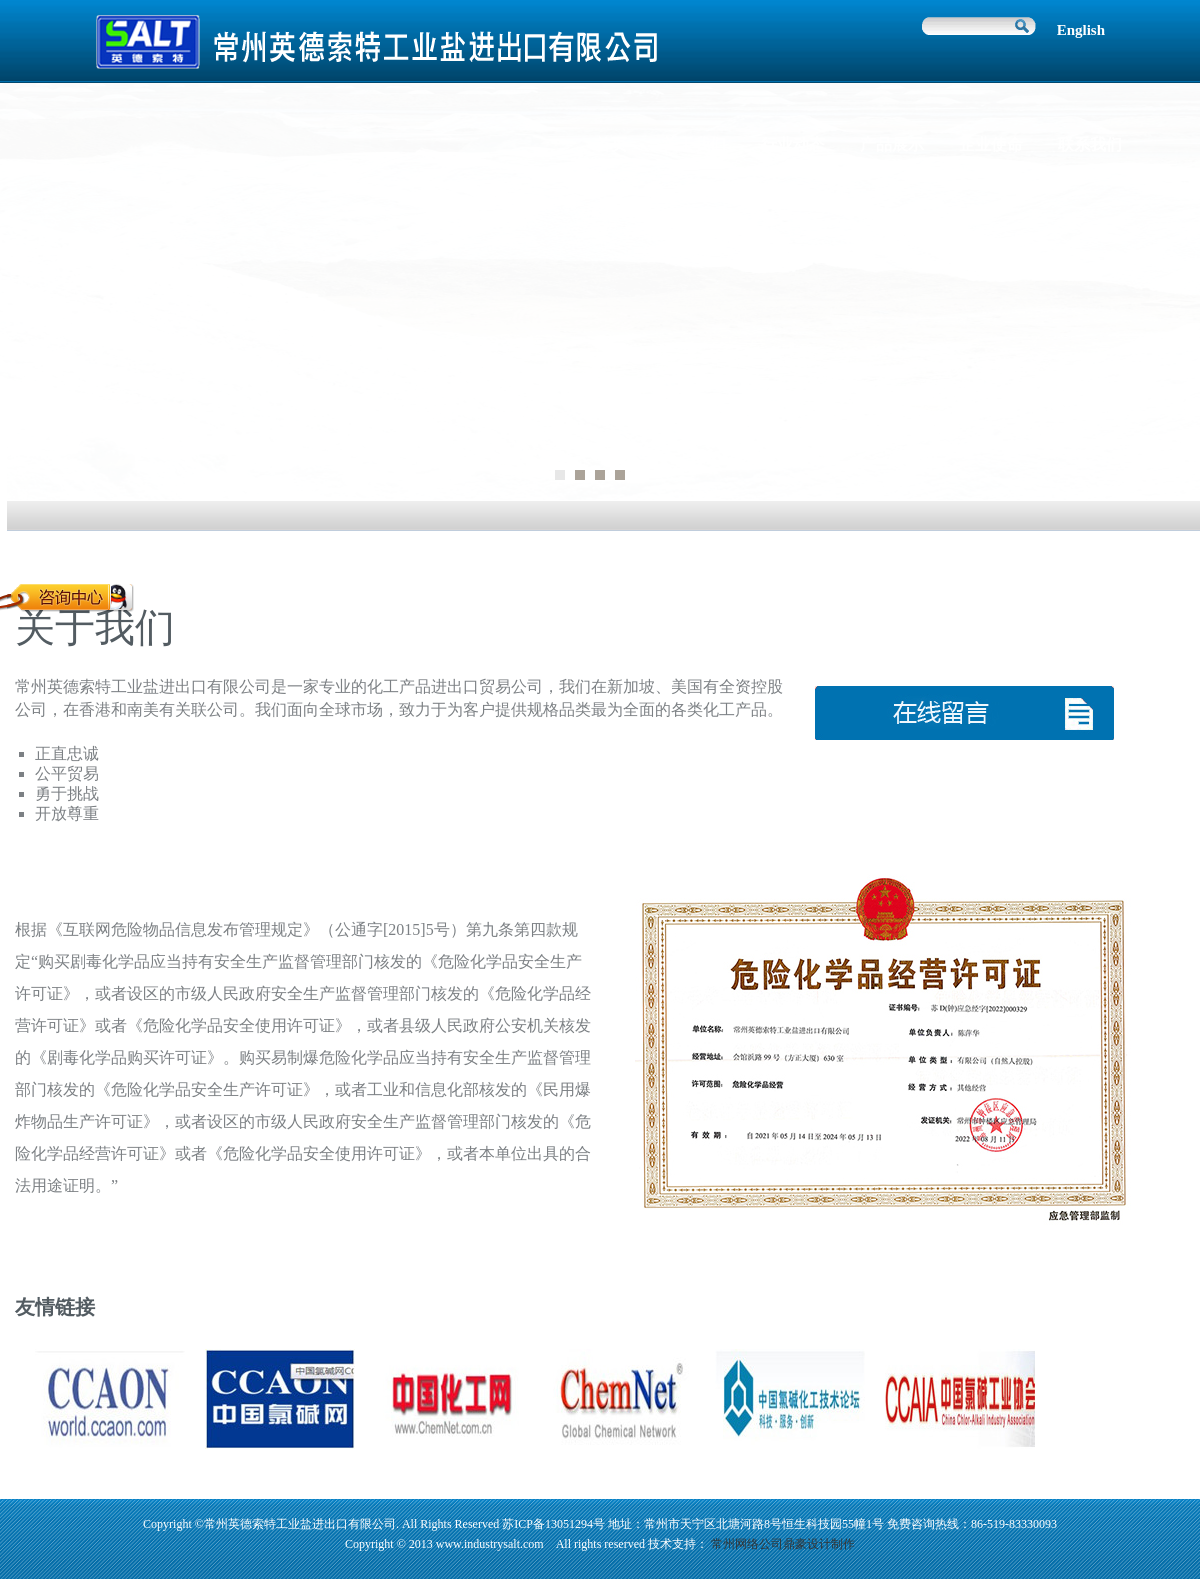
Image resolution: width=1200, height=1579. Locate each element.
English (1081, 30)
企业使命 (991, 144)
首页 (611, 144)
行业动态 (793, 144)
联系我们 (1090, 144)
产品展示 (892, 144)
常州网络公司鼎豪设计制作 (783, 1544)
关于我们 (694, 144)
